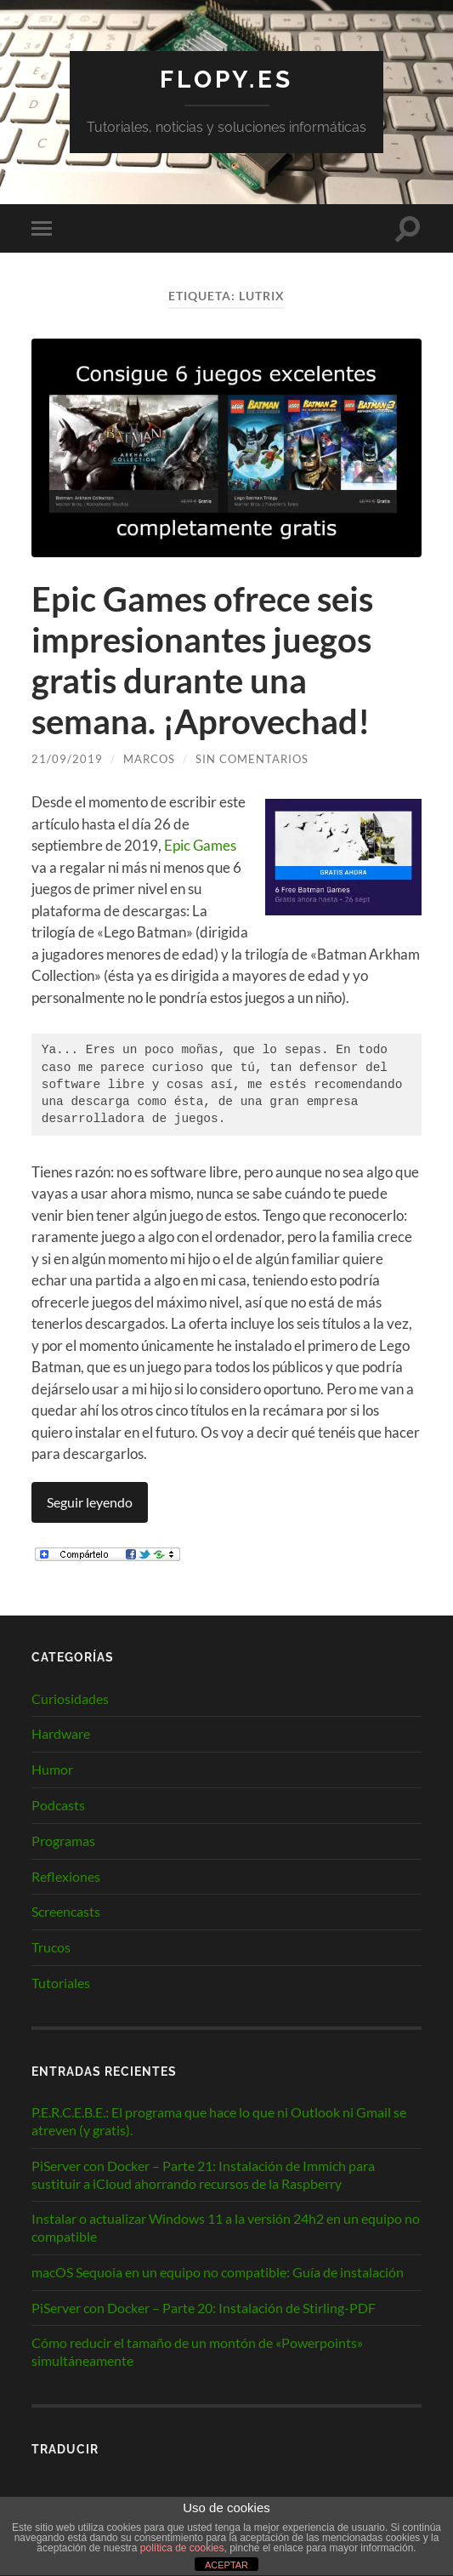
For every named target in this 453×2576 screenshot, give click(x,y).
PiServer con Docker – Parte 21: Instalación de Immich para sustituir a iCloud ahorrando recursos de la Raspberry (203, 2174)
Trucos (51, 1947)
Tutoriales (60, 1983)
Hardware (60, 1733)
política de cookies (182, 2548)
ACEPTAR (226, 2565)
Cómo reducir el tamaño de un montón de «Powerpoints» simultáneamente (197, 2351)
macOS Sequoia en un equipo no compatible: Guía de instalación (217, 2272)
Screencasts (65, 1911)
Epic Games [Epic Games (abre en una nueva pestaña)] (200, 845)
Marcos (149, 759)
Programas (63, 1840)
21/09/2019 (67, 759)
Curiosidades (70, 1698)
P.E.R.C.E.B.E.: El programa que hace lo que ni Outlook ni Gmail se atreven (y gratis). (218, 2121)
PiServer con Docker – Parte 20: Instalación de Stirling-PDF (203, 2308)
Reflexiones (65, 1876)
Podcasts (58, 1805)
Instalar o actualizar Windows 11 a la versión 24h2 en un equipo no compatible (225, 2227)
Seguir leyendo (90, 1502)
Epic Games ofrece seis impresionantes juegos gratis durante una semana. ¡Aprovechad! (202, 660)
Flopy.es (226, 80)
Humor (52, 1769)
